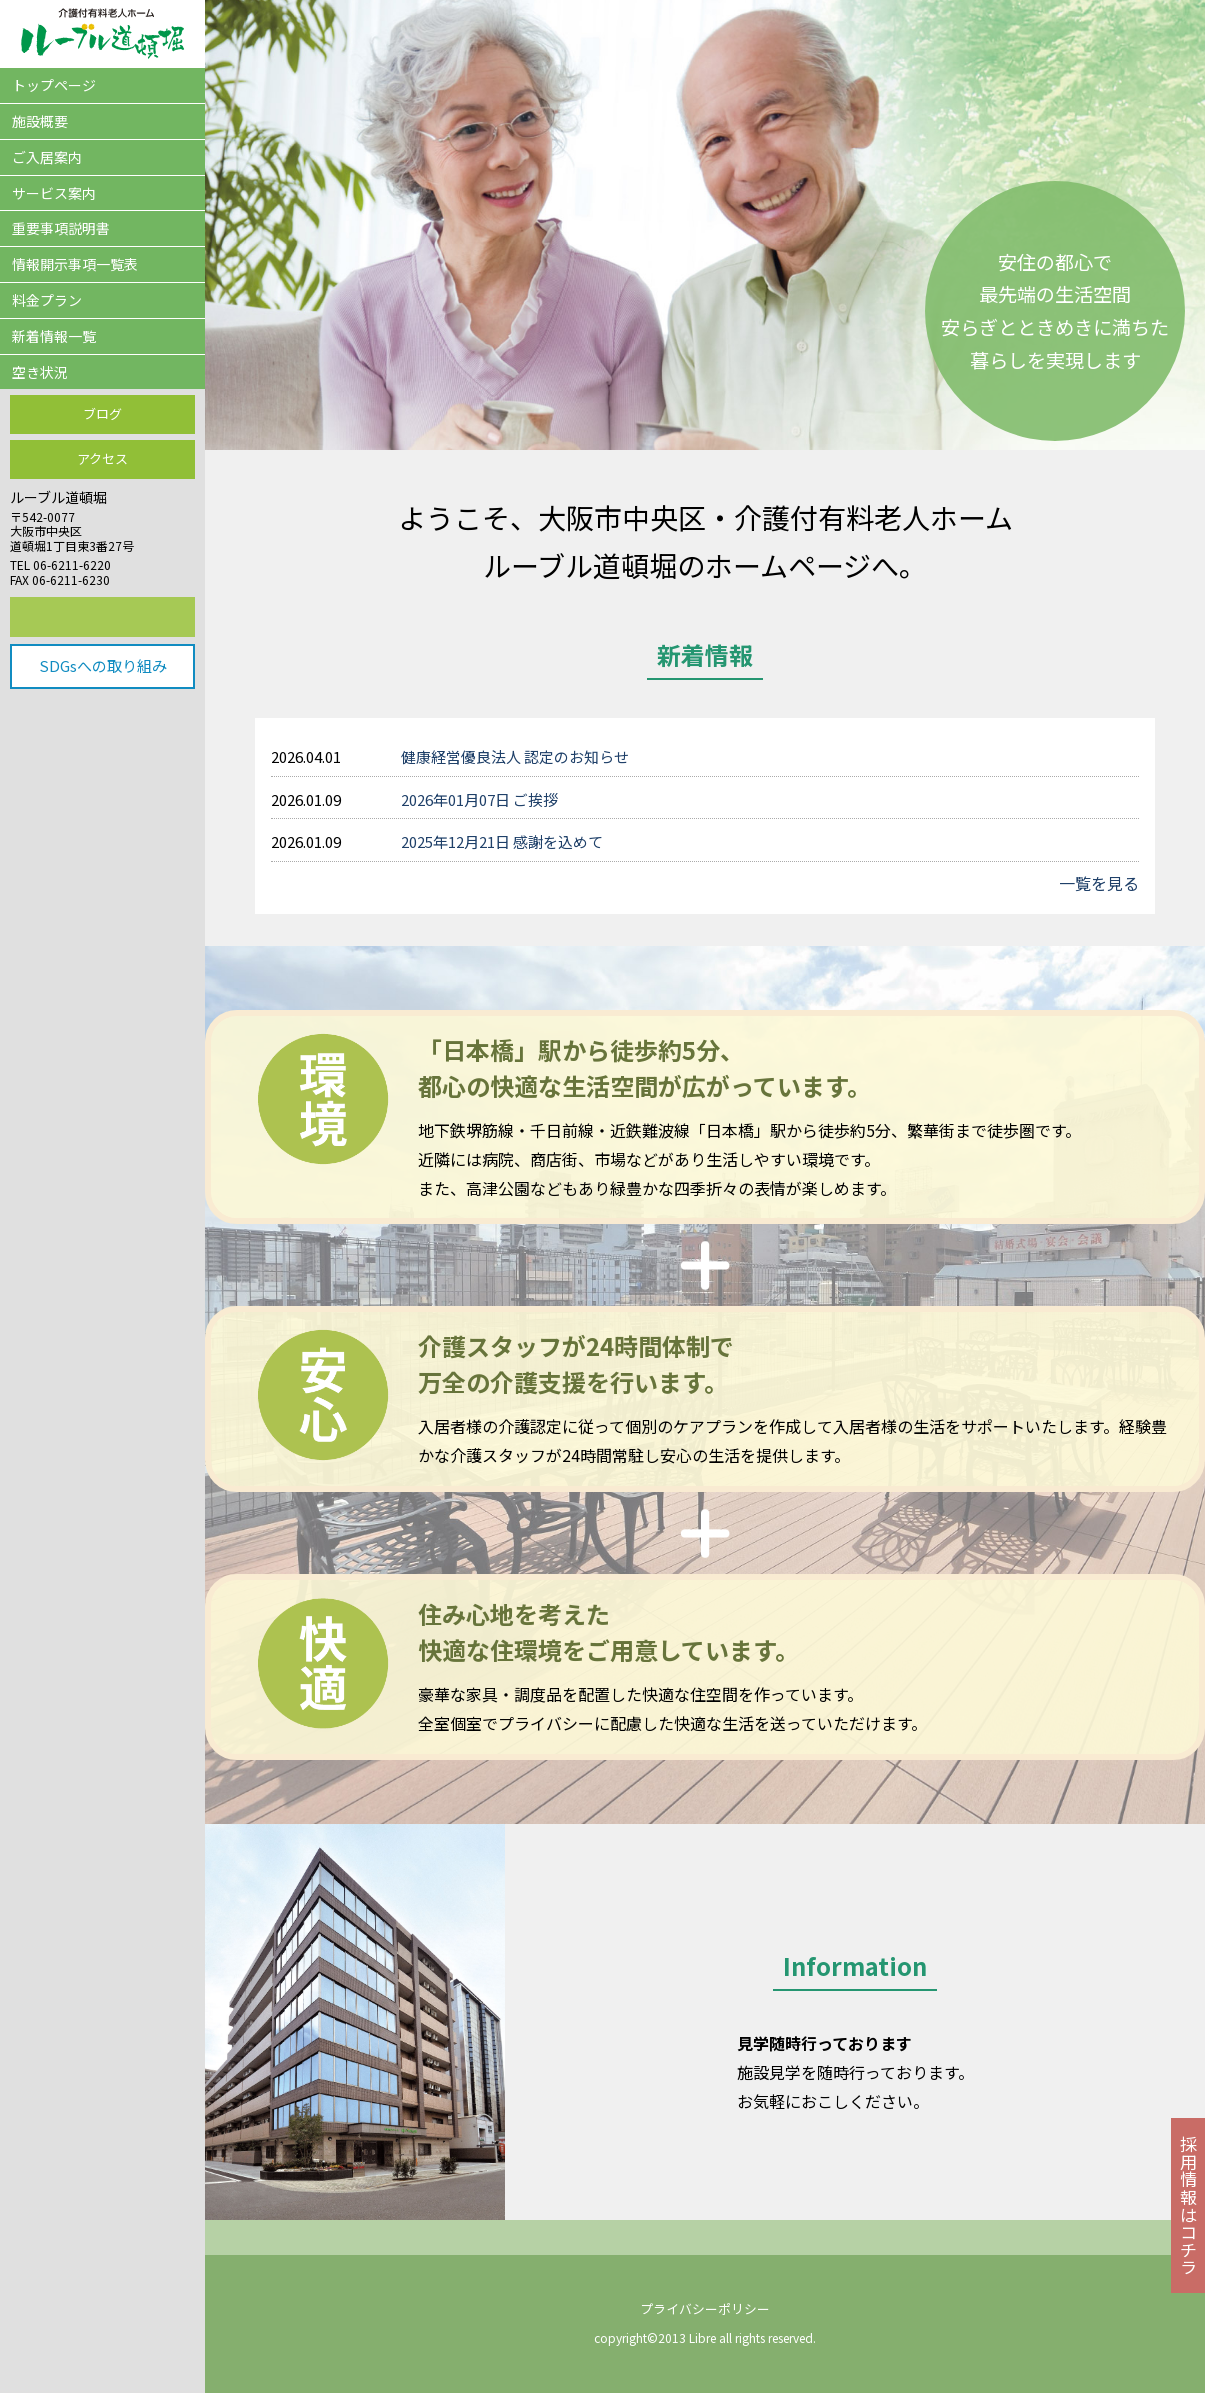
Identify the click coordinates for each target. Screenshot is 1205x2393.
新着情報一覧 (54, 336)
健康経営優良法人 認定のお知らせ (515, 756)
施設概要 (40, 121)
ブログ (102, 413)
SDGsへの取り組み (103, 665)
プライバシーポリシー (705, 2308)
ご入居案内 (47, 157)
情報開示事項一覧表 (75, 264)
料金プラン (47, 300)
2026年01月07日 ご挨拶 (479, 799)
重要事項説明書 (61, 228)
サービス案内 (54, 193)
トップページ (54, 85)
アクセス (102, 458)
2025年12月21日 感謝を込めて (502, 841)
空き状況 (40, 372)
